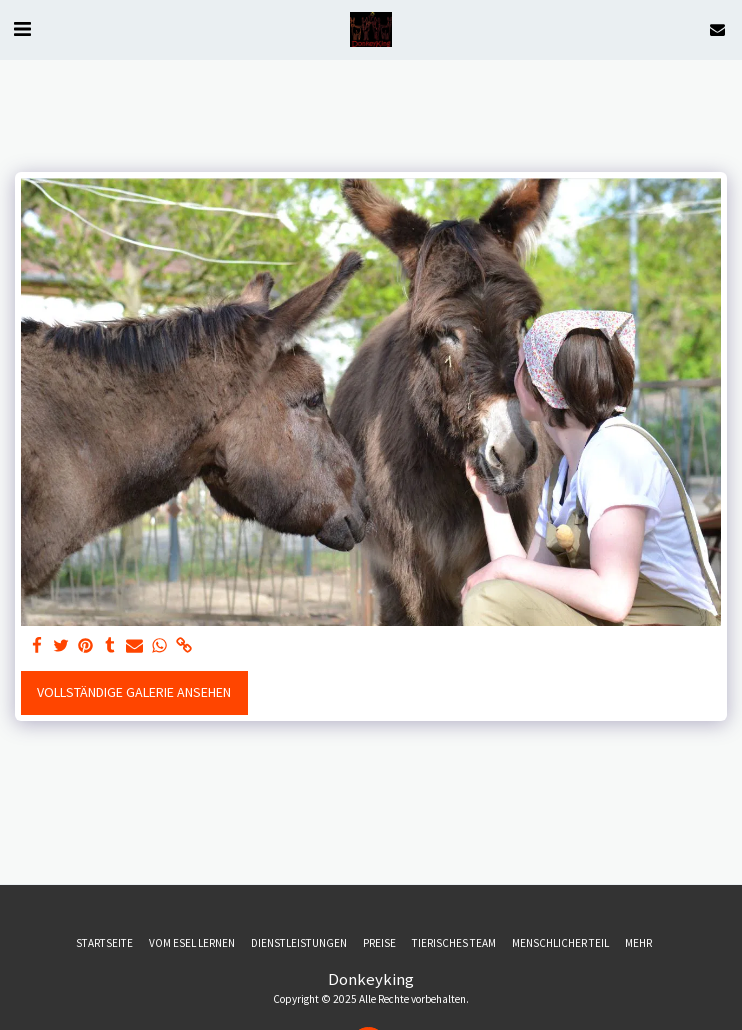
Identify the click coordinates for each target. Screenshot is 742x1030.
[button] (22, 28)
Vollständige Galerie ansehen (134, 692)
